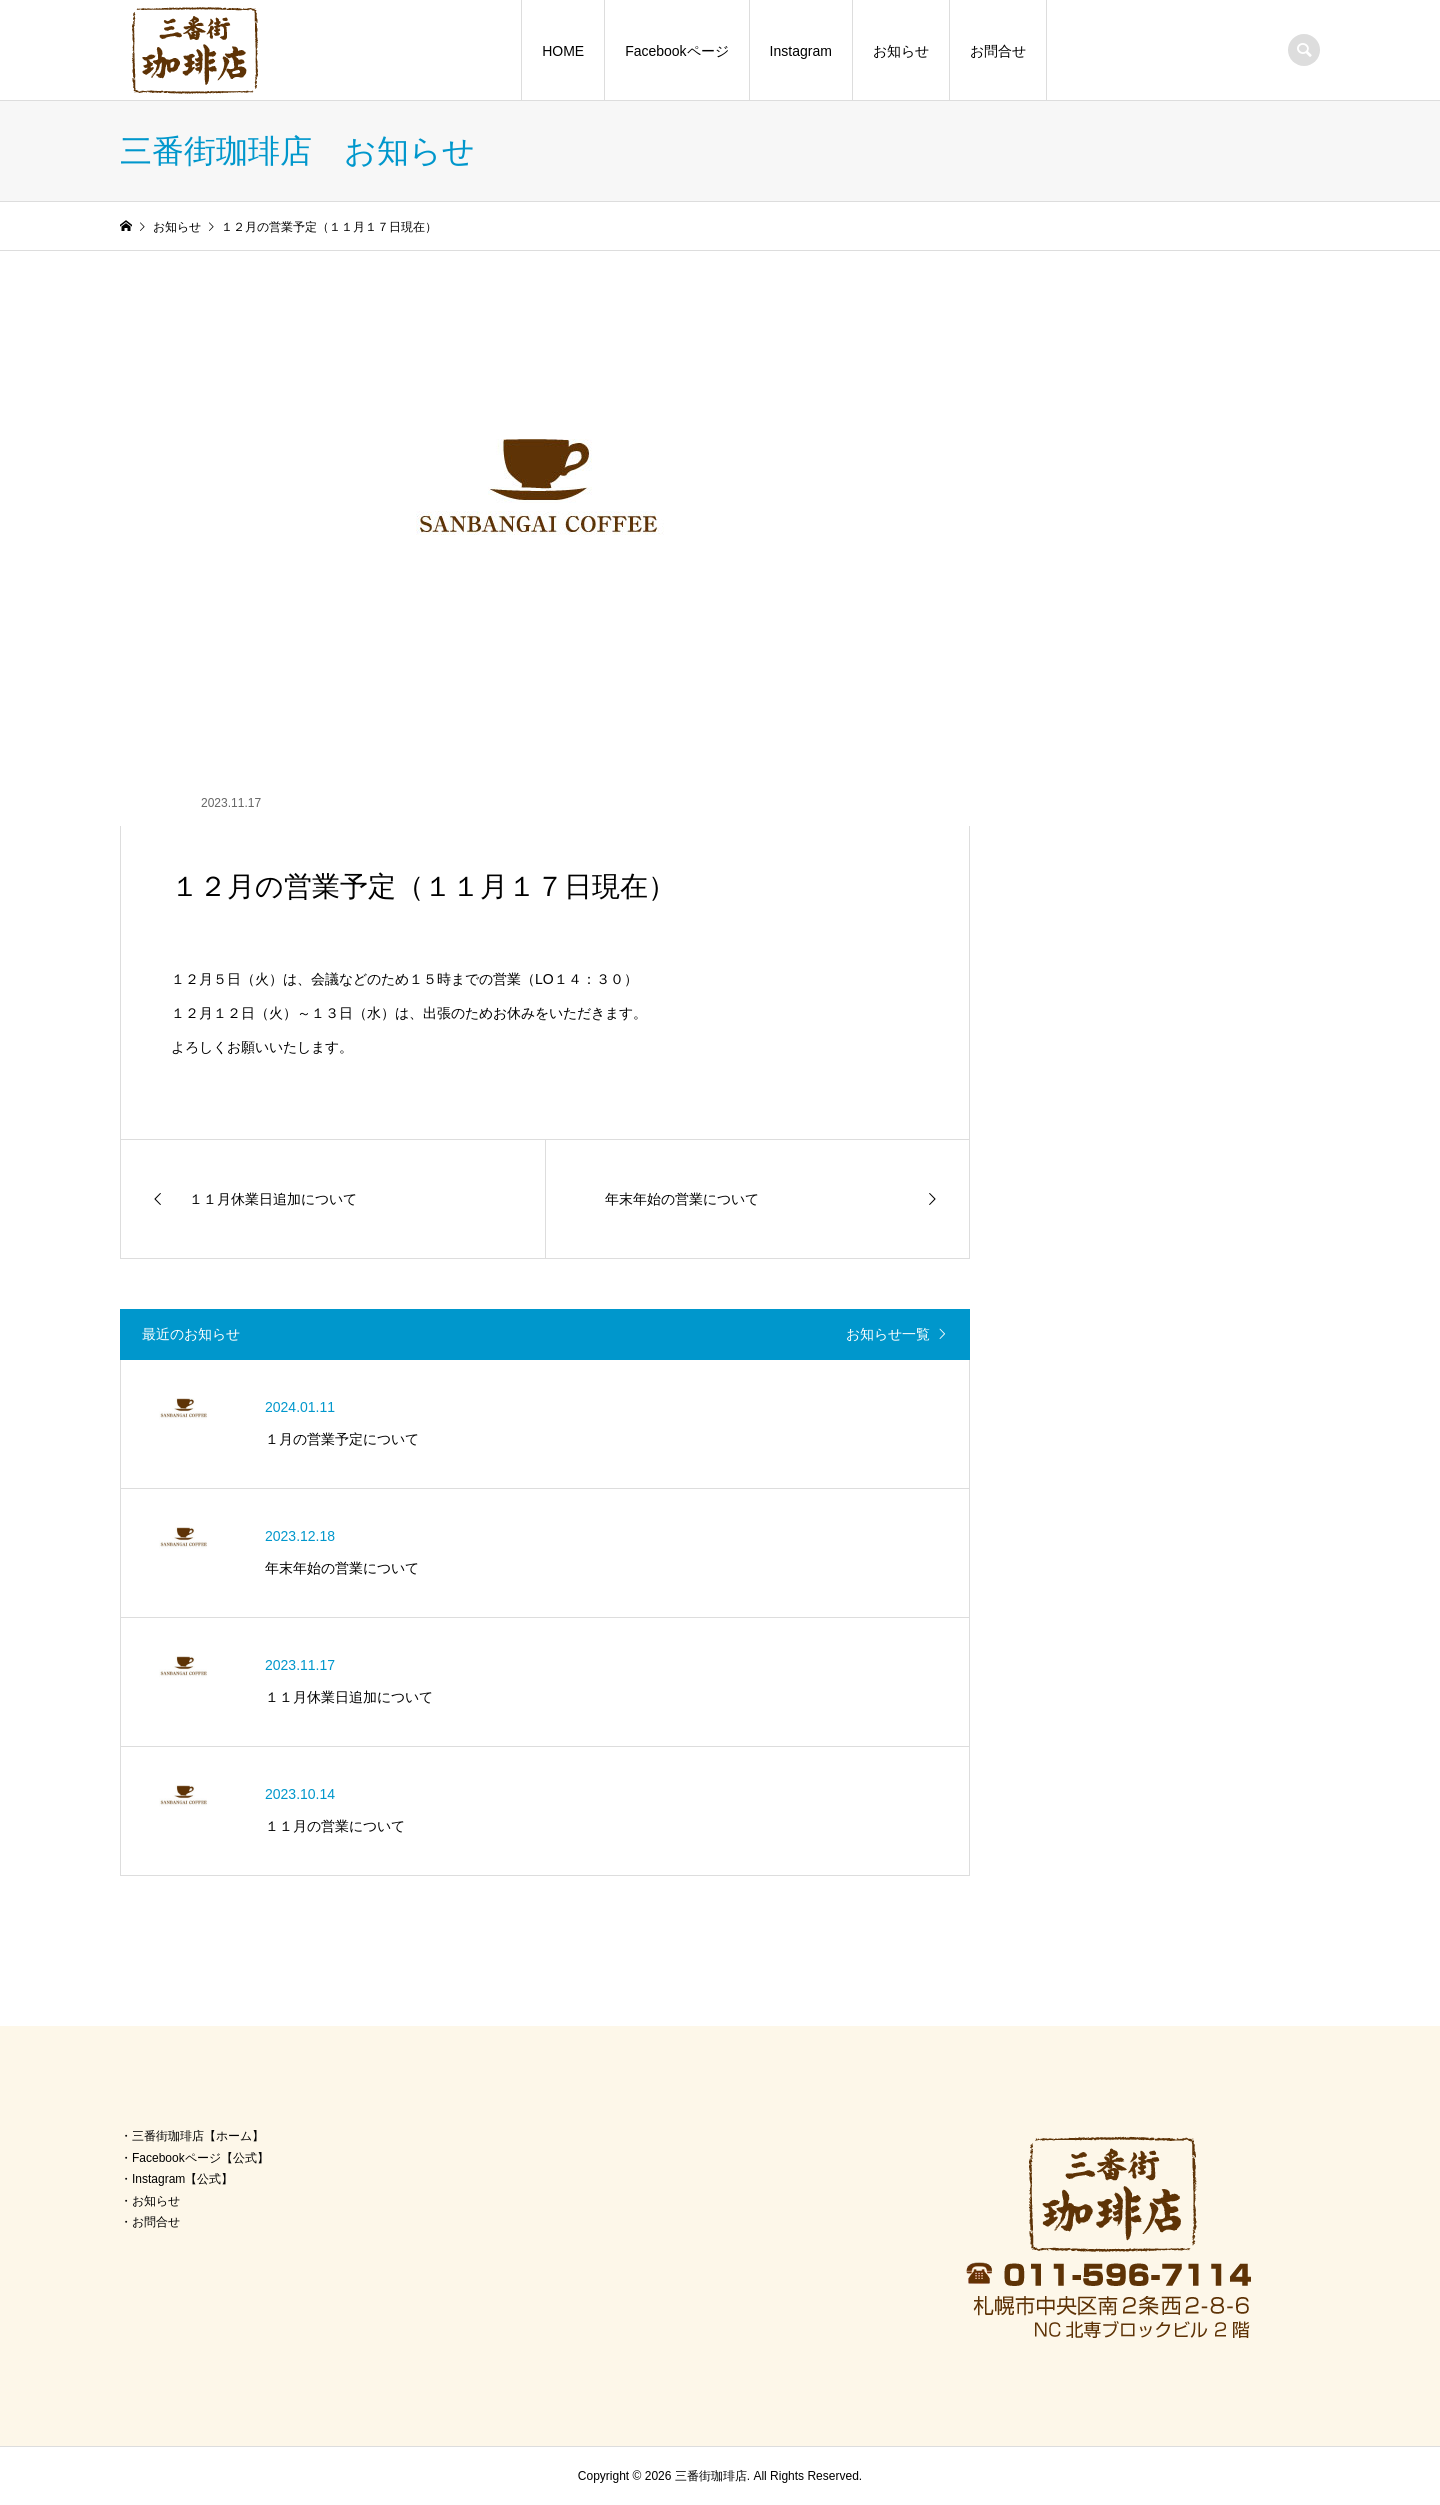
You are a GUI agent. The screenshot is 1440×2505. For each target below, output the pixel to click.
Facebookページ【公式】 (200, 2158)
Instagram (801, 51)
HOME (563, 51)
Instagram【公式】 (182, 2179)
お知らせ (901, 51)
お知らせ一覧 (888, 1334)
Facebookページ (676, 51)
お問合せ (998, 51)
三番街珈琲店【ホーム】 (198, 2136)
